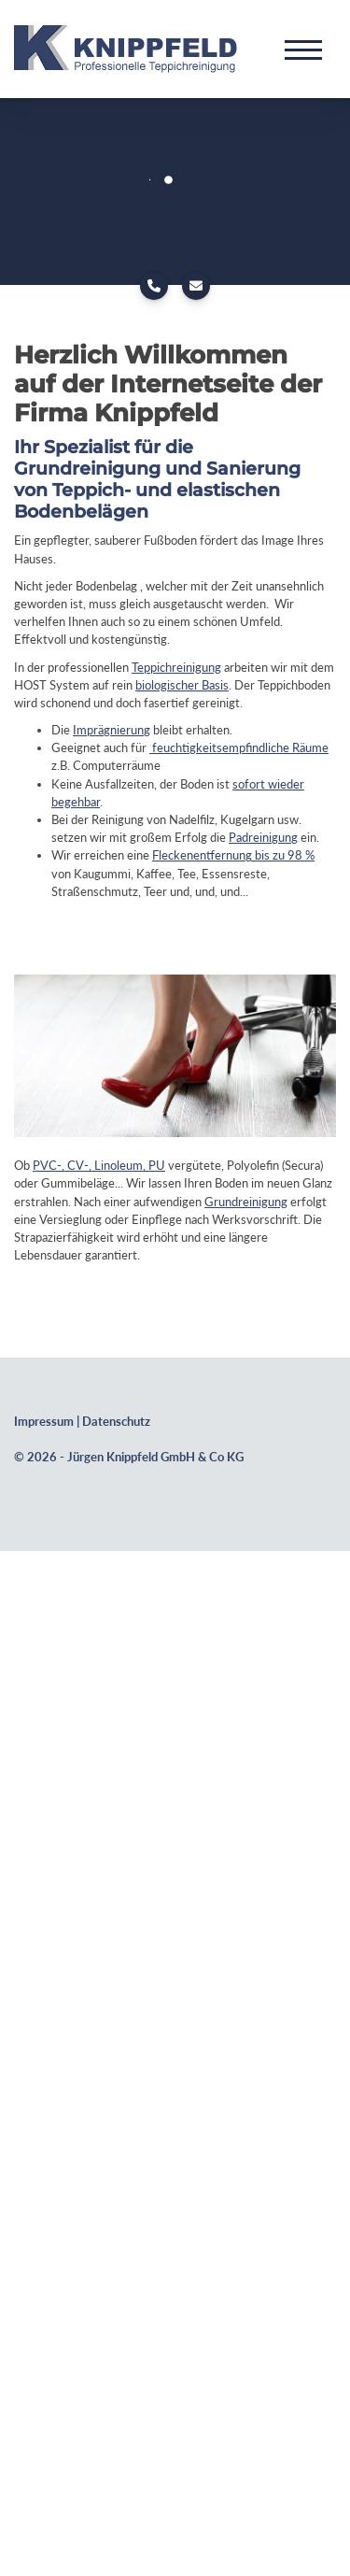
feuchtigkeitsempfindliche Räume (239, 747)
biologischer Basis (182, 684)
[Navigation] (303, 49)
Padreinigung (263, 837)
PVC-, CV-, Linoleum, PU (99, 1165)
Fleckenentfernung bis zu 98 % (233, 854)
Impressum (44, 1422)
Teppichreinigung (176, 667)
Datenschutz (116, 1422)
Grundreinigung (245, 1201)
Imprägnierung (111, 729)
